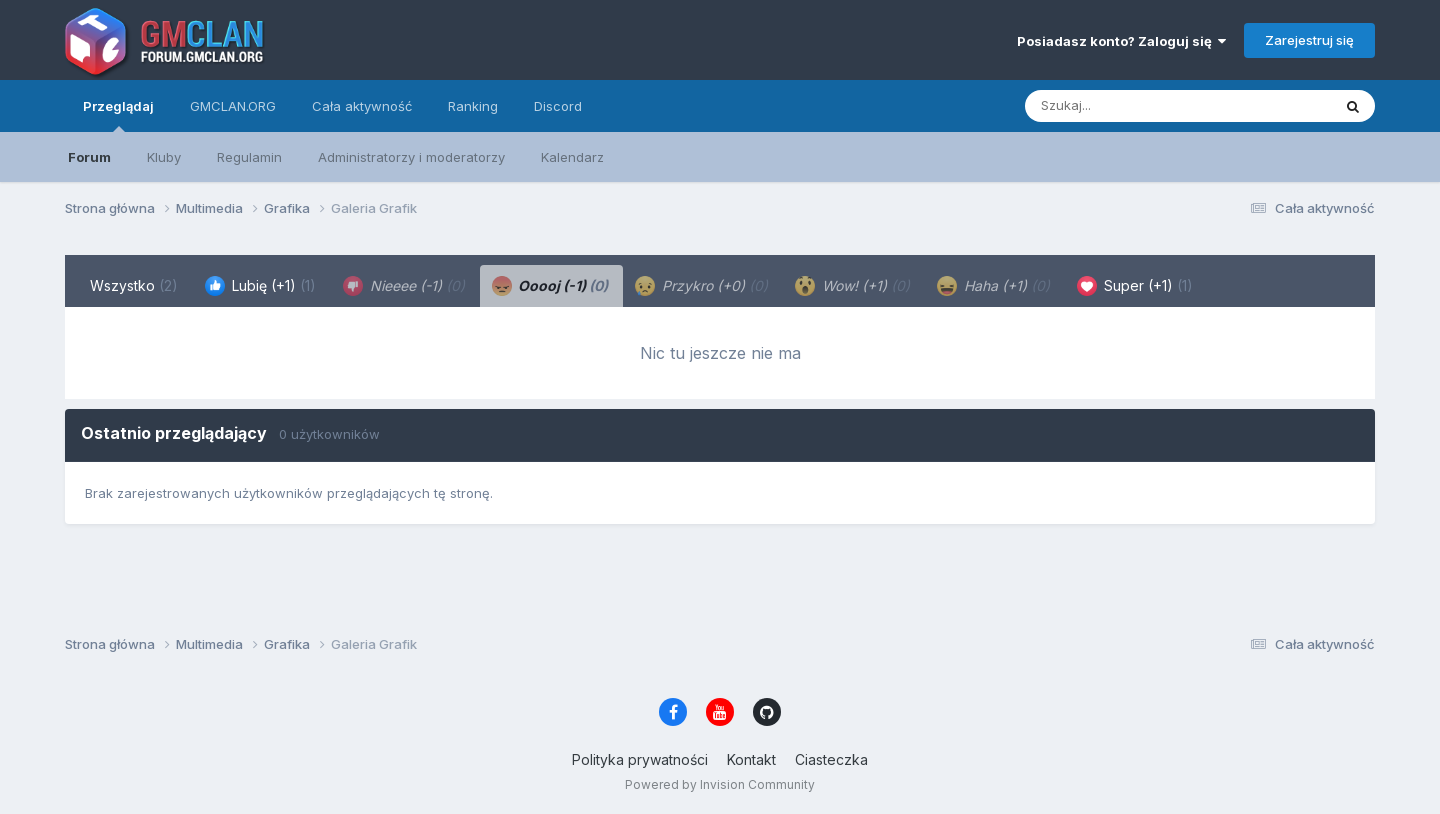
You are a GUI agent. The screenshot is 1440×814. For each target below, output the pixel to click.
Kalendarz (572, 157)
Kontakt (751, 759)
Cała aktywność (362, 106)
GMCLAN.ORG (233, 106)
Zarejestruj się (1309, 40)
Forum (89, 157)
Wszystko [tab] (134, 285)
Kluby (164, 157)
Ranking (473, 106)
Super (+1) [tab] (1135, 286)
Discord (558, 106)
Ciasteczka (831, 759)
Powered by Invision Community (720, 784)
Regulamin (249, 157)
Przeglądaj (118, 115)
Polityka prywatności (640, 759)
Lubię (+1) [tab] (260, 286)
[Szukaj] (1129, 106)
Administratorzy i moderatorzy (411, 157)
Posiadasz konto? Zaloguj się (1121, 41)
